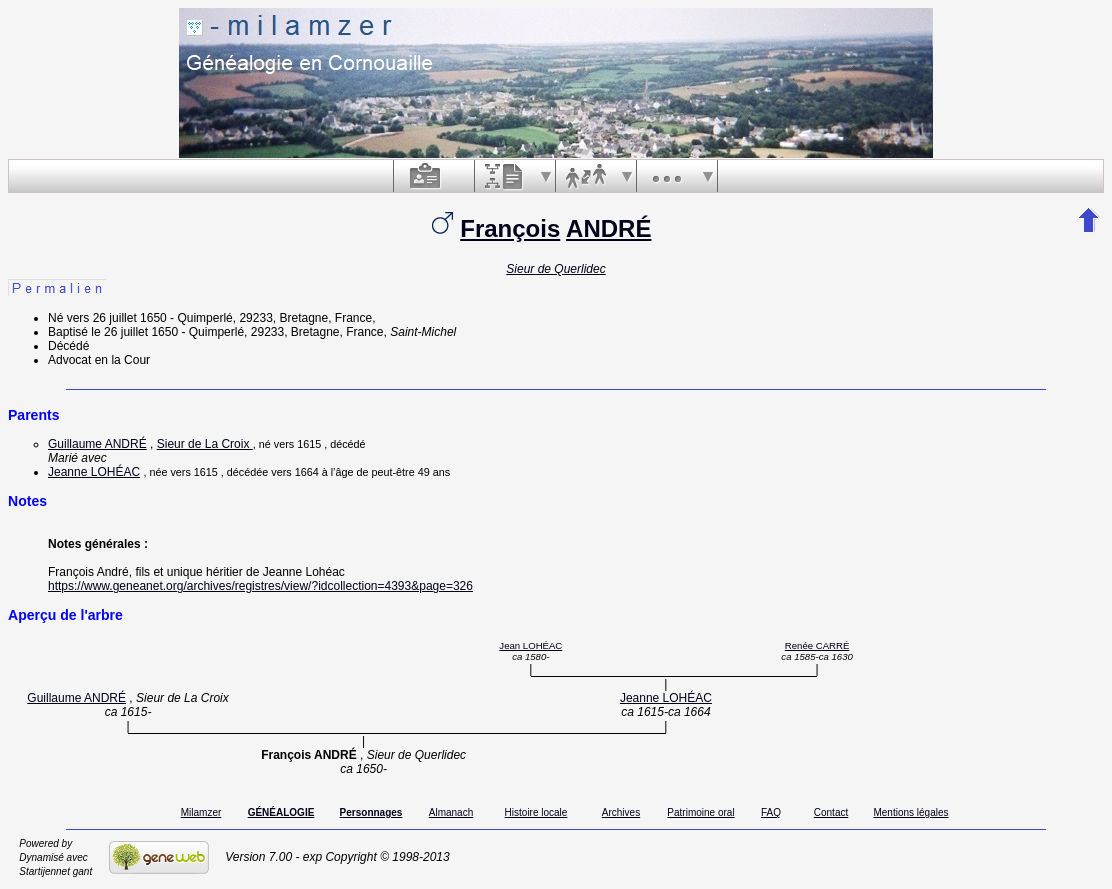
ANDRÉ (608, 228)
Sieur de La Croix (205, 444)
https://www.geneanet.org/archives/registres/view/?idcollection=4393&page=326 (260, 586)
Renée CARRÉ (817, 645)
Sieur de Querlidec (555, 269)
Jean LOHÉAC (530, 645)
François (510, 228)
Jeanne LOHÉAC (94, 472)
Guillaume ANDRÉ (97, 444)
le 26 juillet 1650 (134, 332)
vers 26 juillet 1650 (117, 318)
